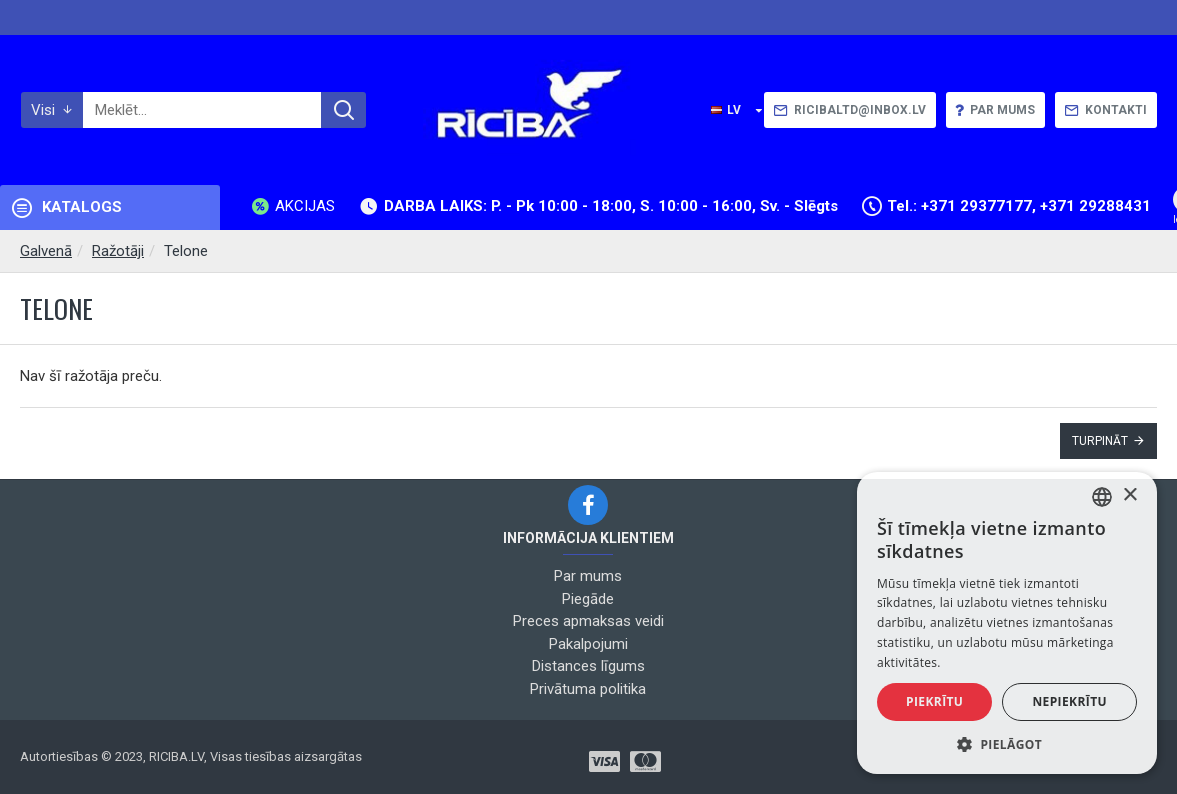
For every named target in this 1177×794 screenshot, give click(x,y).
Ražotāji (118, 251)
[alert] (1007, 623)
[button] (1007, 744)
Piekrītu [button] (934, 701)
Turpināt (1100, 441)
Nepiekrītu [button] (1069, 701)
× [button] (1129, 495)
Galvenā (46, 251)
